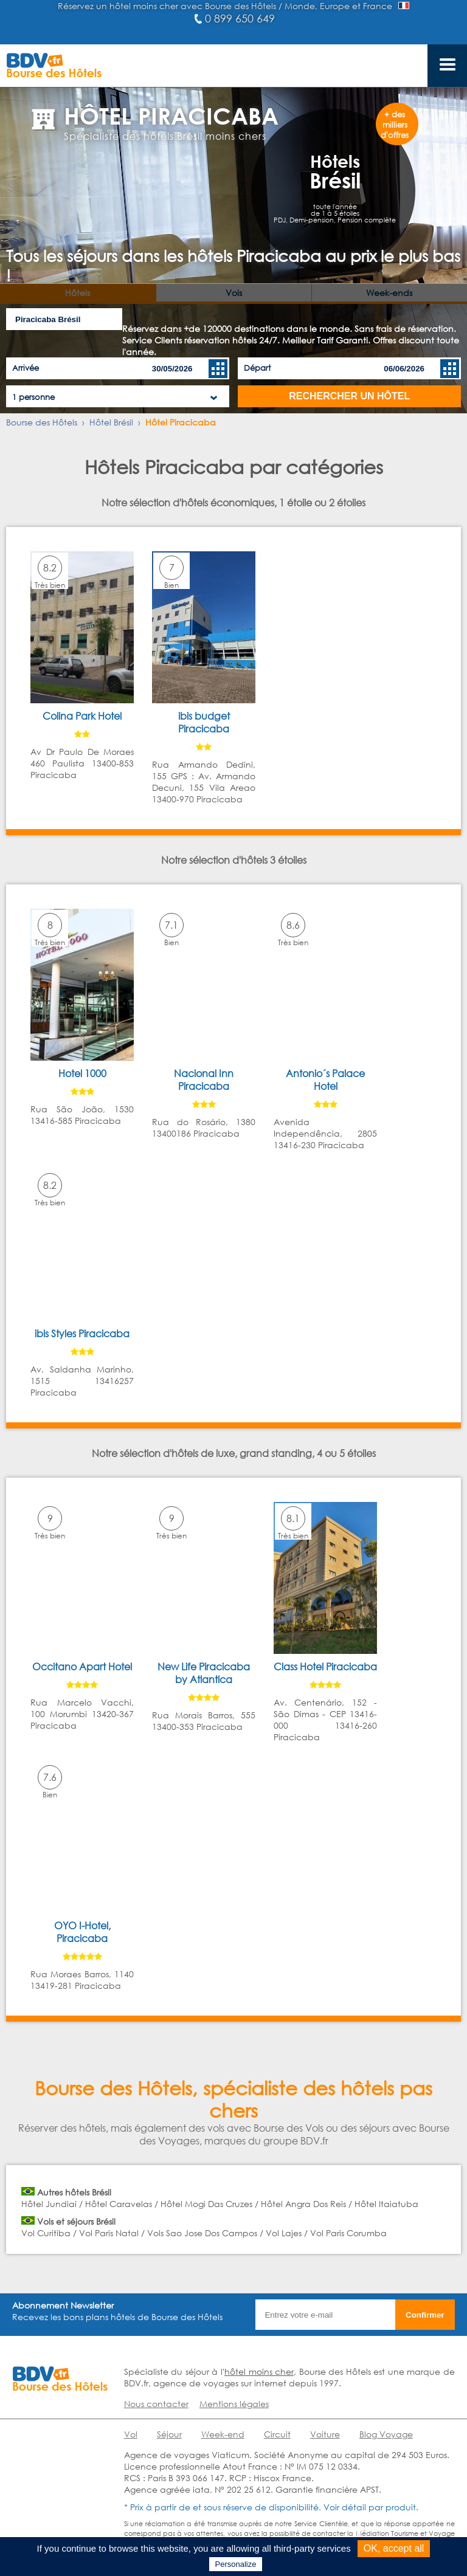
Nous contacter (156, 2403)
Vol (130, 2434)
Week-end (222, 2434)
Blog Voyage (386, 2434)
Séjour (169, 2434)
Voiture (325, 2434)
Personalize (236, 2564)
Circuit (277, 2434)
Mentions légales (234, 2403)
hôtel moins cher (259, 2371)
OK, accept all (394, 2548)
